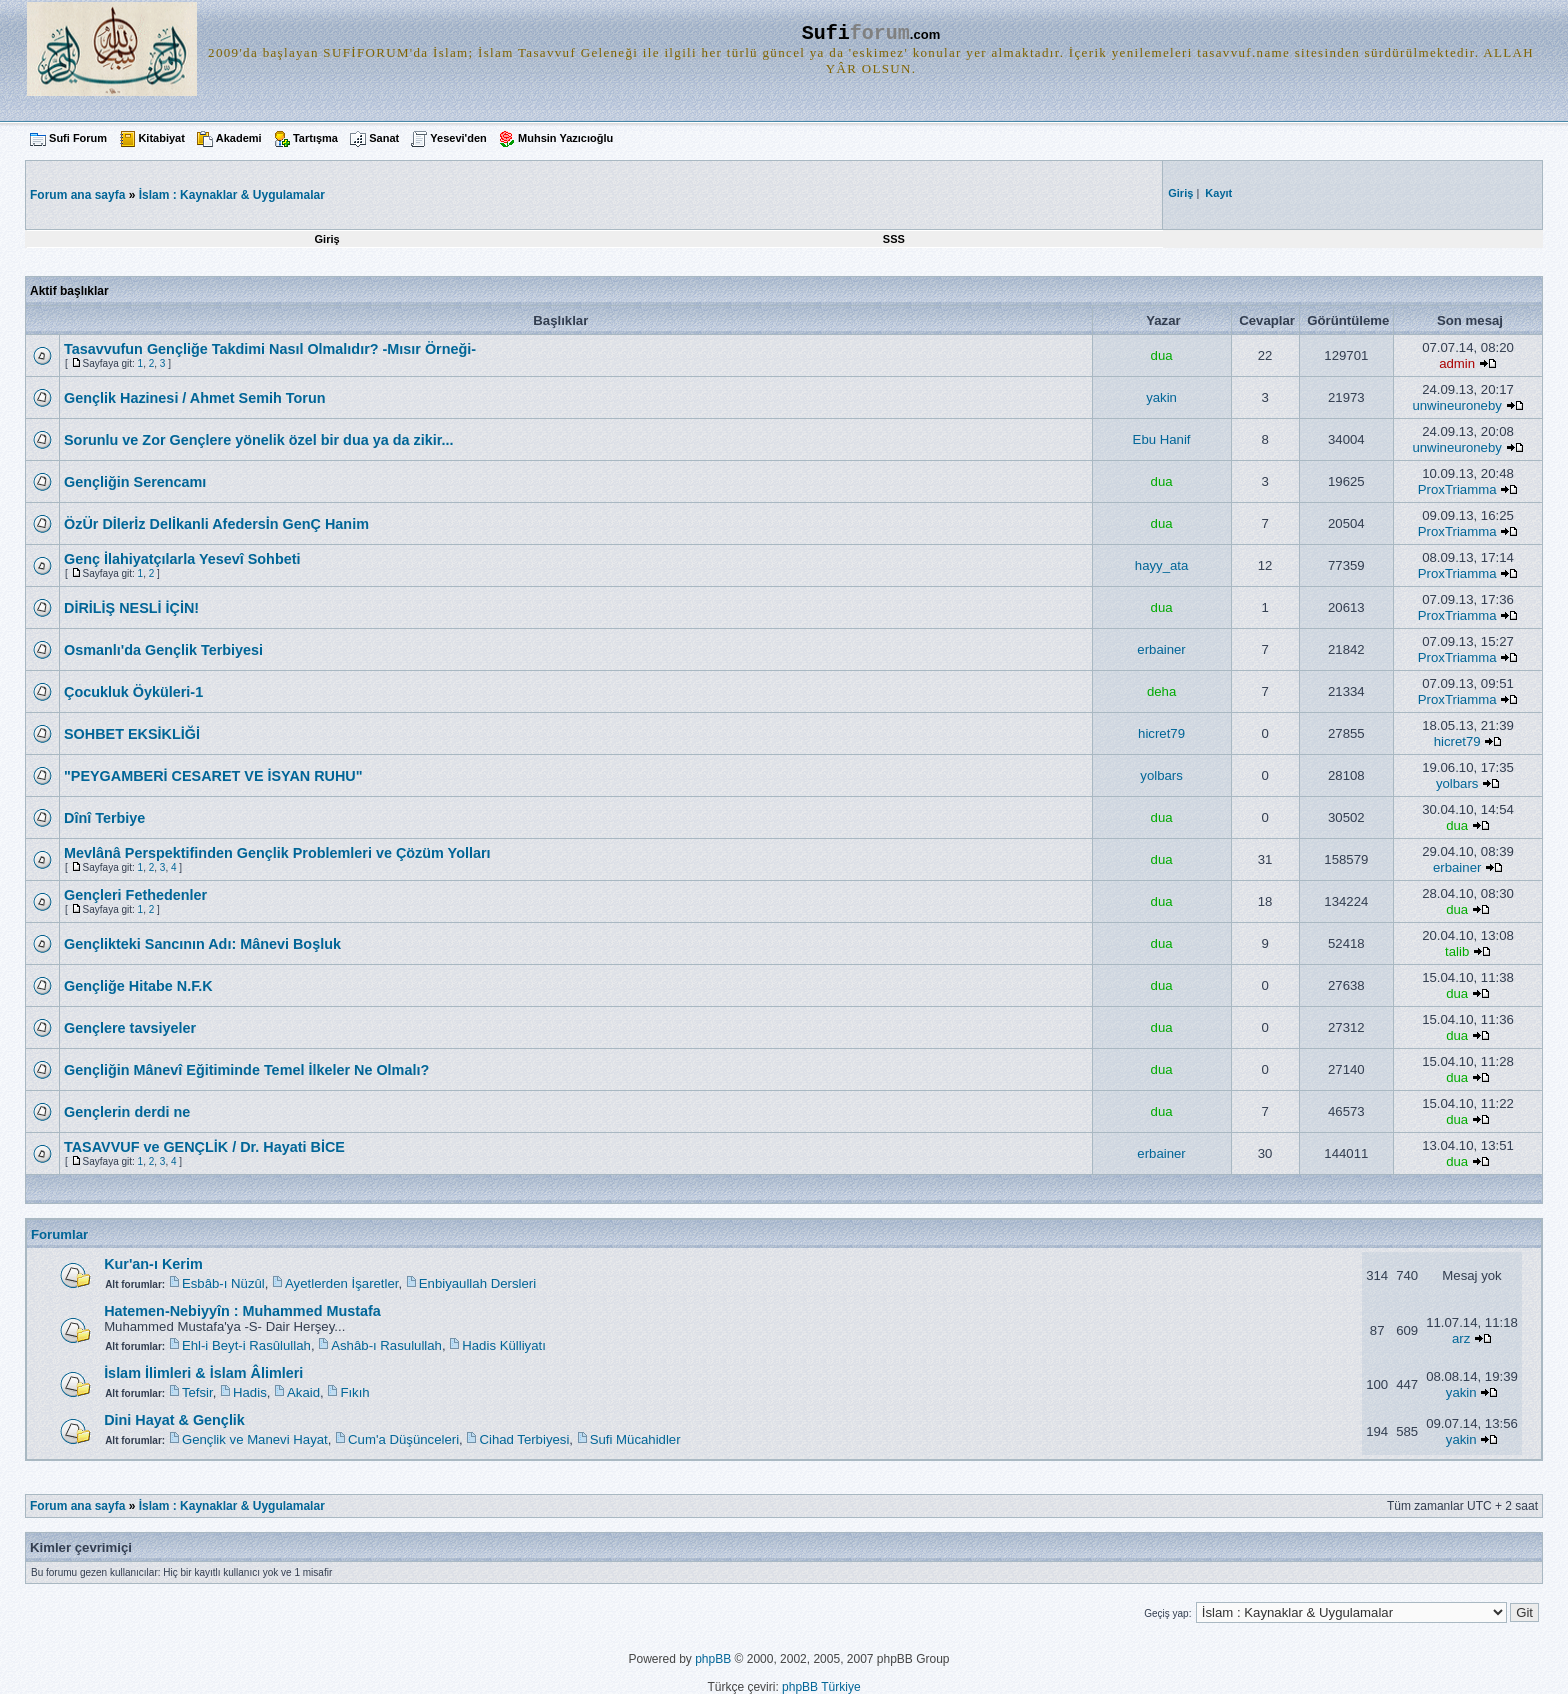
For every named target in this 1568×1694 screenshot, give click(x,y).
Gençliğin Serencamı (135, 482)
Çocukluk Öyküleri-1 (133, 692)
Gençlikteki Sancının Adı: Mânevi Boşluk (202, 944)
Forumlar (59, 1234)
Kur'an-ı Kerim (153, 1264)
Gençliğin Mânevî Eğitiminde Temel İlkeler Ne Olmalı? (246, 1070)
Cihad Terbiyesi (524, 1439)
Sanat (384, 138)
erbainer (1161, 649)
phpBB (713, 1659)
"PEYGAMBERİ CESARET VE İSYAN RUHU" (213, 776)
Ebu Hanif (1162, 439)
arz (1461, 1338)
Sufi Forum (78, 138)
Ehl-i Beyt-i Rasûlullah (246, 1345)
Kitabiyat (161, 138)
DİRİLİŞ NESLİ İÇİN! (131, 608)
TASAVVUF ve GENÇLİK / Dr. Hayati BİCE (204, 1147)
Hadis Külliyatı (504, 1345)
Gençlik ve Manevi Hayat (255, 1439)
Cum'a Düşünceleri (403, 1439)
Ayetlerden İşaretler (341, 1283)
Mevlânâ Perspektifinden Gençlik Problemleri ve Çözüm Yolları (277, 853)
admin (1457, 363)
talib (1457, 951)
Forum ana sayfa (77, 1506)
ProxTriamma (1457, 489)
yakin (1161, 397)
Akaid (303, 1392)
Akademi (239, 138)
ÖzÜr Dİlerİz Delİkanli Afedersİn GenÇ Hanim (216, 524)
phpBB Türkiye (821, 1687)
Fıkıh (354, 1392)
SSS (894, 239)
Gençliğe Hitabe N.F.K (138, 986)
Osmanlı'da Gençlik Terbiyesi (163, 650)
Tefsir (197, 1392)
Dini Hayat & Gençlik (174, 1420)
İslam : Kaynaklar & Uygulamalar (232, 195)
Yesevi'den (458, 138)
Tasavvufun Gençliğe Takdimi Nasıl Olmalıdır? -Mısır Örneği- (270, 349)
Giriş (327, 239)
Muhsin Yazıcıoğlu (565, 138)
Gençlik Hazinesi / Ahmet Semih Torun (194, 398)
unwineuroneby (1456, 405)
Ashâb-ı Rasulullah (386, 1345)
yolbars (1161, 775)
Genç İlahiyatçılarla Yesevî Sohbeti (182, 559)
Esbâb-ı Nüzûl (223, 1283)
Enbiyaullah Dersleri (477, 1283)
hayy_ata (1162, 565)
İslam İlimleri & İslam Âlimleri (203, 1373)
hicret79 (1161, 733)
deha (1161, 691)
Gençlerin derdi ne (127, 1112)
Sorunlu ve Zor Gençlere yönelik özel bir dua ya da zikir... (258, 440)
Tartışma (315, 138)
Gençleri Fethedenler (135, 895)
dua (1162, 355)
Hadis (250, 1392)
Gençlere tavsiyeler (130, 1028)
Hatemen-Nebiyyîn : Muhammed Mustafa (242, 1311)
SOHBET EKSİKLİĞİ (132, 734)
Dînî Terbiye (104, 818)
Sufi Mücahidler (635, 1439)
